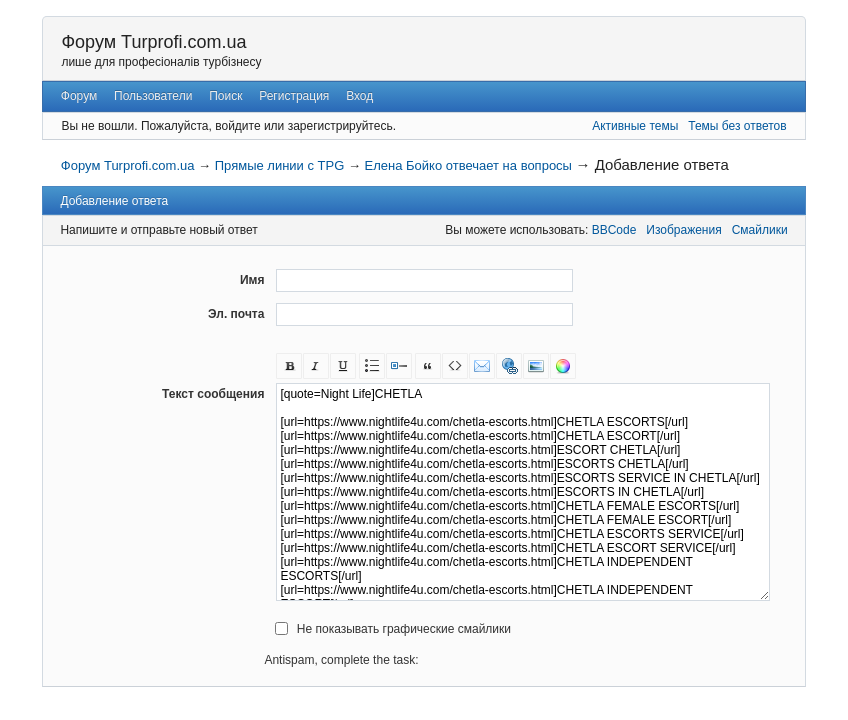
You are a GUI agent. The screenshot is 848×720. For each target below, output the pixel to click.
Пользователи (153, 96)
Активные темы (635, 126)
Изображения (683, 230)
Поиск (225, 96)
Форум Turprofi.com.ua (153, 42)
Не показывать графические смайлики (404, 629)
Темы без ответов (737, 126)
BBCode (614, 230)
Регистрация (294, 96)
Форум (79, 96)
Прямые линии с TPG (280, 165)
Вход (359, 96)
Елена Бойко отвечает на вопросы (468, 165)
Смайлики (760, 230)
